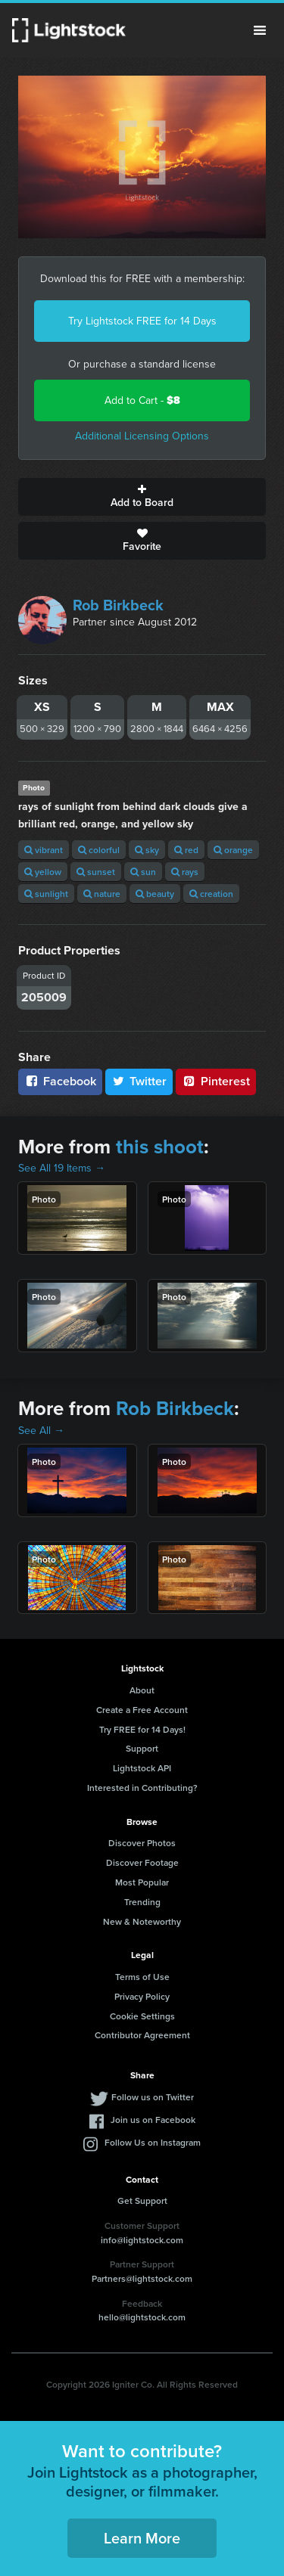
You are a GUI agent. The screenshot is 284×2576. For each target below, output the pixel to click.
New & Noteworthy (142, 1921)
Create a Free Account (142, 1709)
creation (211, 893)
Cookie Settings (142, 2016)
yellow (42, 871)
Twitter (139, 1081)
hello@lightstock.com (142, 2317)
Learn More (142, 2538)
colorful (99, 849)
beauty (155, 893)
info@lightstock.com (142, 2239)
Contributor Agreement (142, 2034)
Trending (142, 1901)
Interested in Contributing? (142, 1787)
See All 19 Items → (61, 1168)
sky (147, 849)
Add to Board (142, 497)
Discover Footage (142, 1862)
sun (143, 871)
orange (233, 849)
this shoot (160, 1146)
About (142, 1690)
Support (142, 1748)
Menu (260, 30)
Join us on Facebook (153, 2119)
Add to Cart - (142, 400)
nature (101, 893)
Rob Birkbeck (118, 605)
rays (184, 871)
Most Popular (142, 1882)
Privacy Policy (142, 1996)
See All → (41, 1431)
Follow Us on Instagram (153, 2142)
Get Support (142, 2200)
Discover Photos (142, 1842)
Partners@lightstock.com (142, 2278)
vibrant (43, 849)
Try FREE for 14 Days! (142, 1729)
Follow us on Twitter (152, 2096)
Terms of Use (142, 1976)
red (186, 849)
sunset (95, 871)
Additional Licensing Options (142, 436)
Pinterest (216, 1081)
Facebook (60, 1081)
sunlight (46, 893)
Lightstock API (142, 1767)
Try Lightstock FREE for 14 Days (142, 321)
